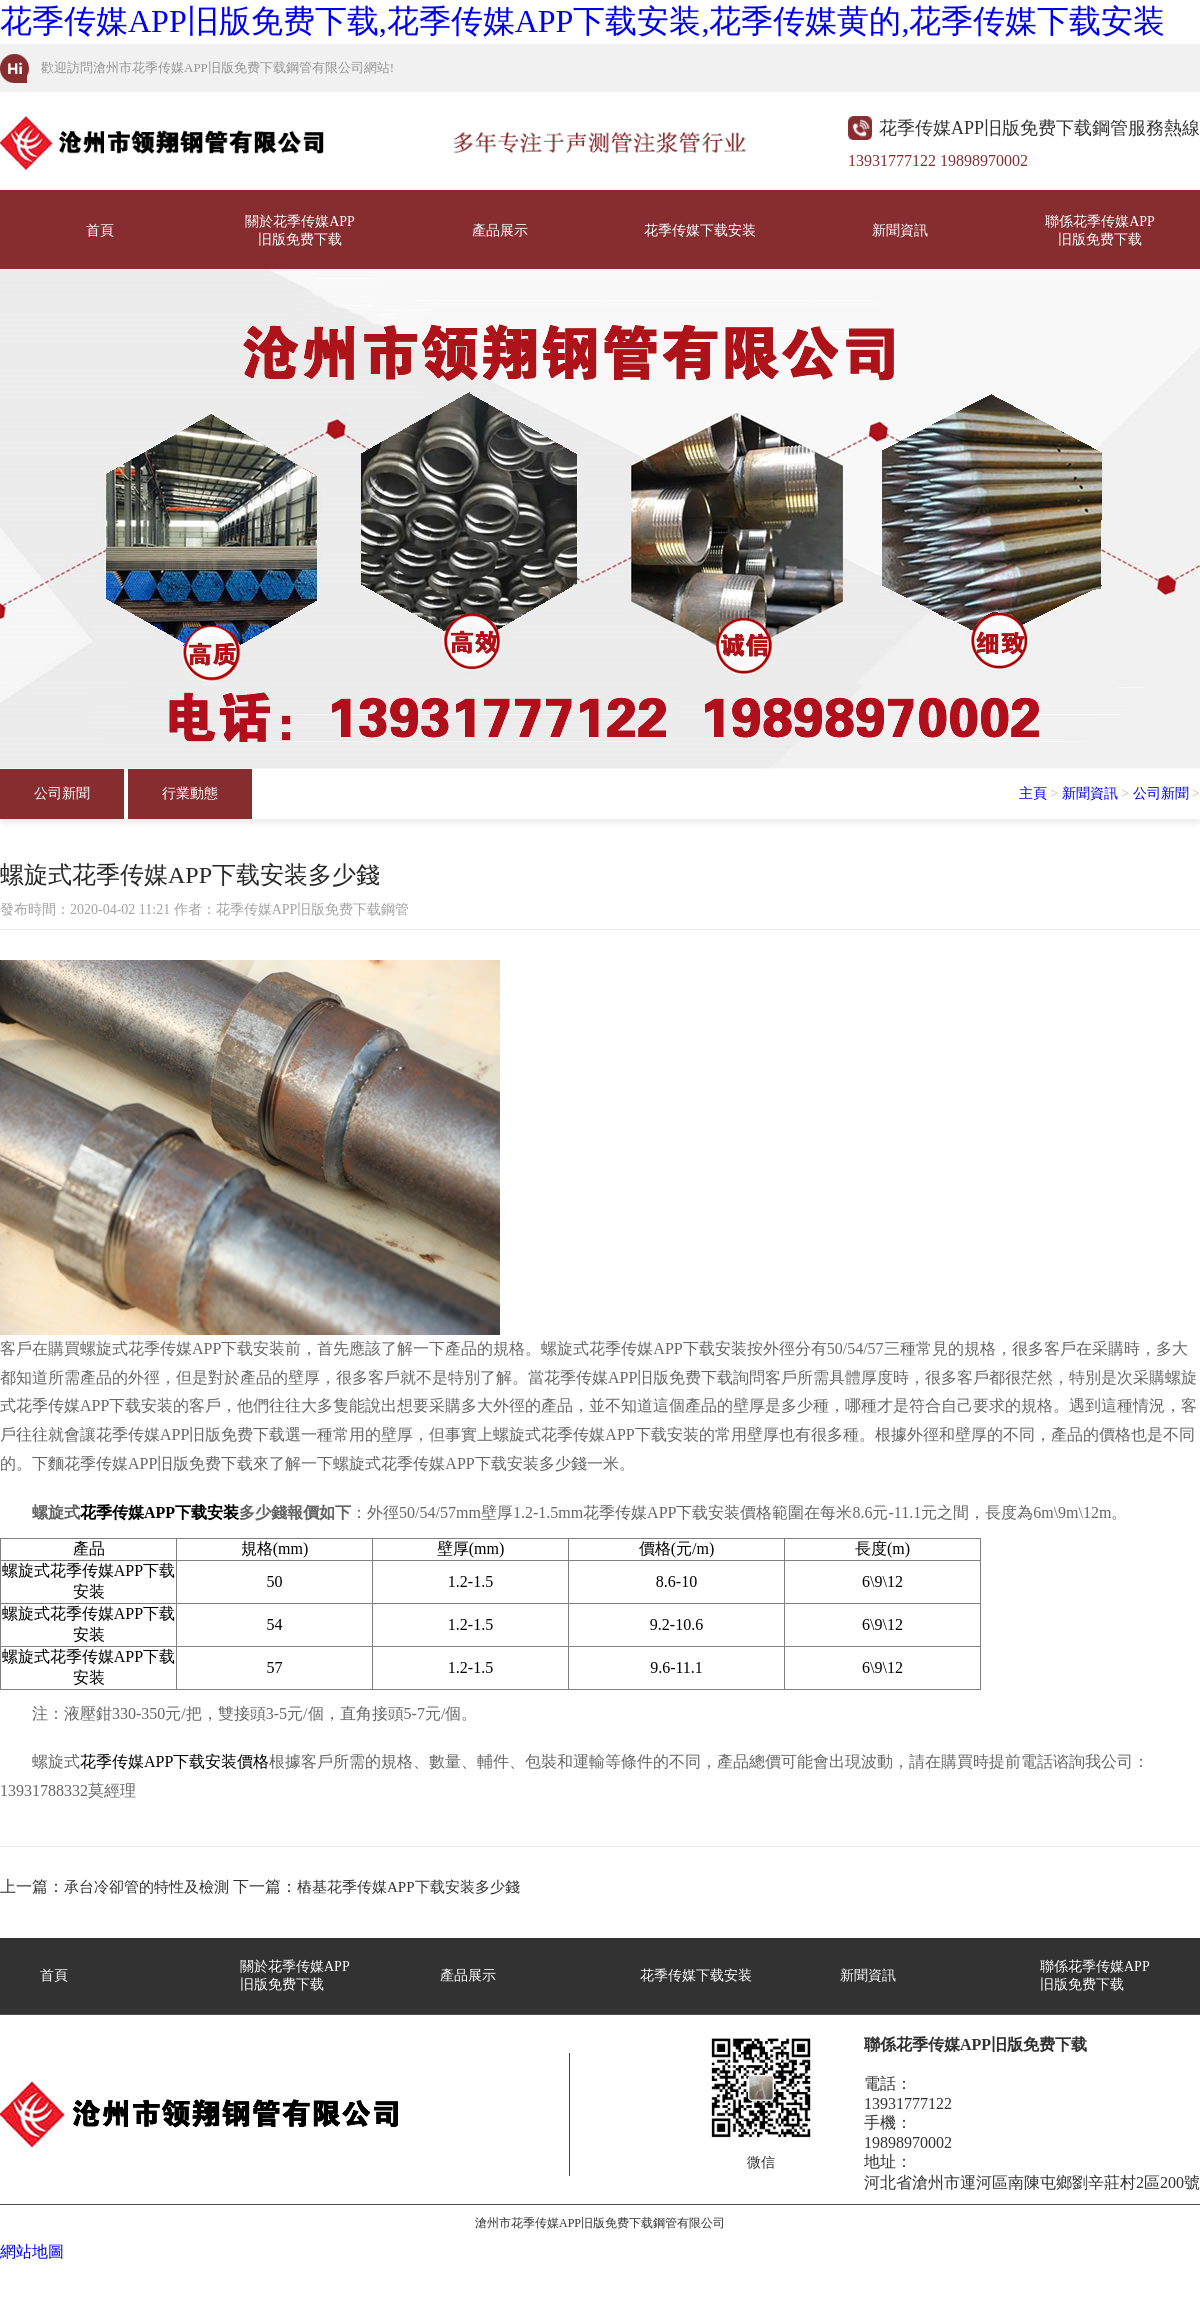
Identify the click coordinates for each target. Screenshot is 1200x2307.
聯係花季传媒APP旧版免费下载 (1100, 230)
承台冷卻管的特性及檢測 (146, 1887)
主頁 (1033, 793)
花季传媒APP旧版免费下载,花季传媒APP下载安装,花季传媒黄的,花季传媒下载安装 (582, 21)
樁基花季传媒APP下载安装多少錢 (408, 1887)
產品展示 (500, 230)
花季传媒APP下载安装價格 (174, 1761)
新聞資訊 (900, 230)
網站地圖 (32, 2251)
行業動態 (190, 793)
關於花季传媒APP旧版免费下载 (300, 230)
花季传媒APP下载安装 (159, 1512)
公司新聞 (62, 793)
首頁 (100, 230)
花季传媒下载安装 (700, 230)
